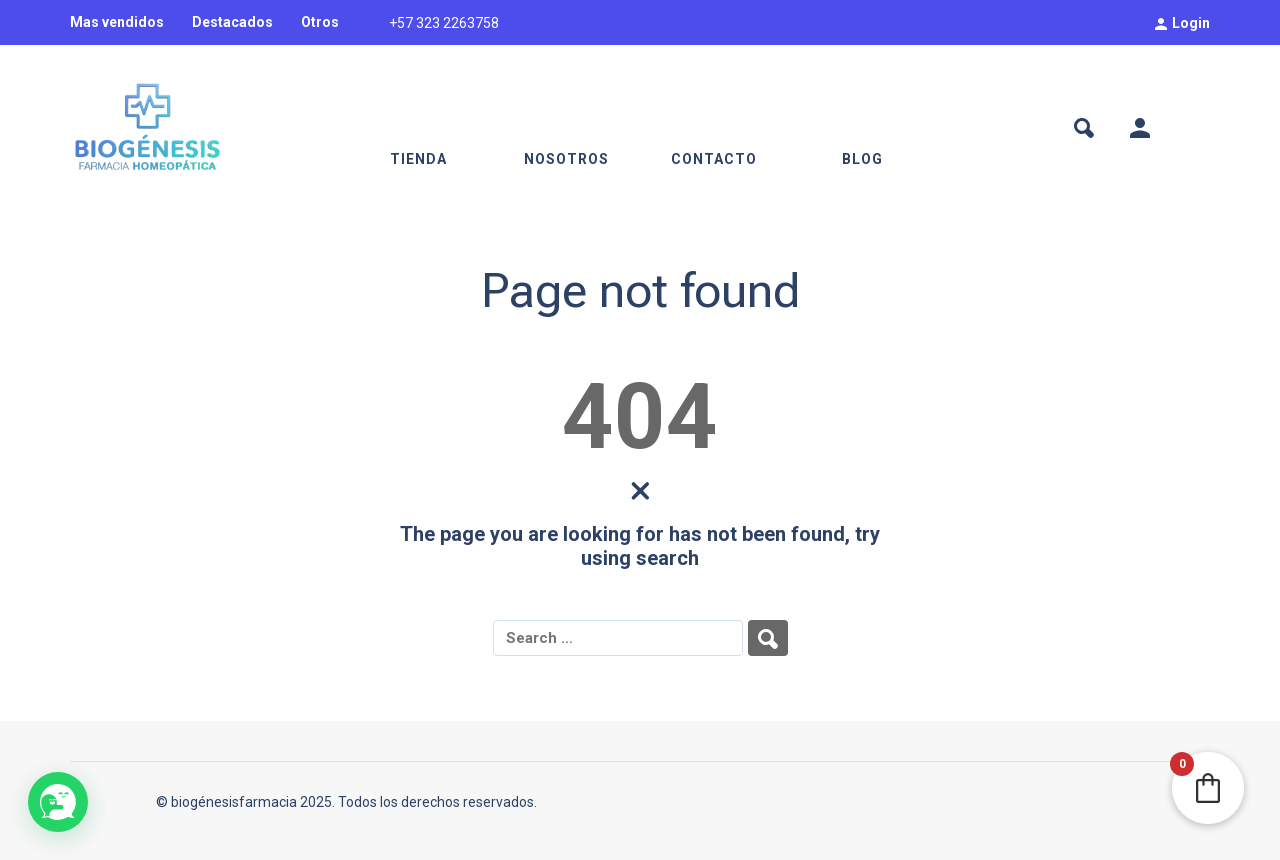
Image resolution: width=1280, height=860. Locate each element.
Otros (320, 22)
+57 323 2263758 (444, 23)
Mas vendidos (117, 22)
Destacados (232, 22)
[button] (58, 802)
